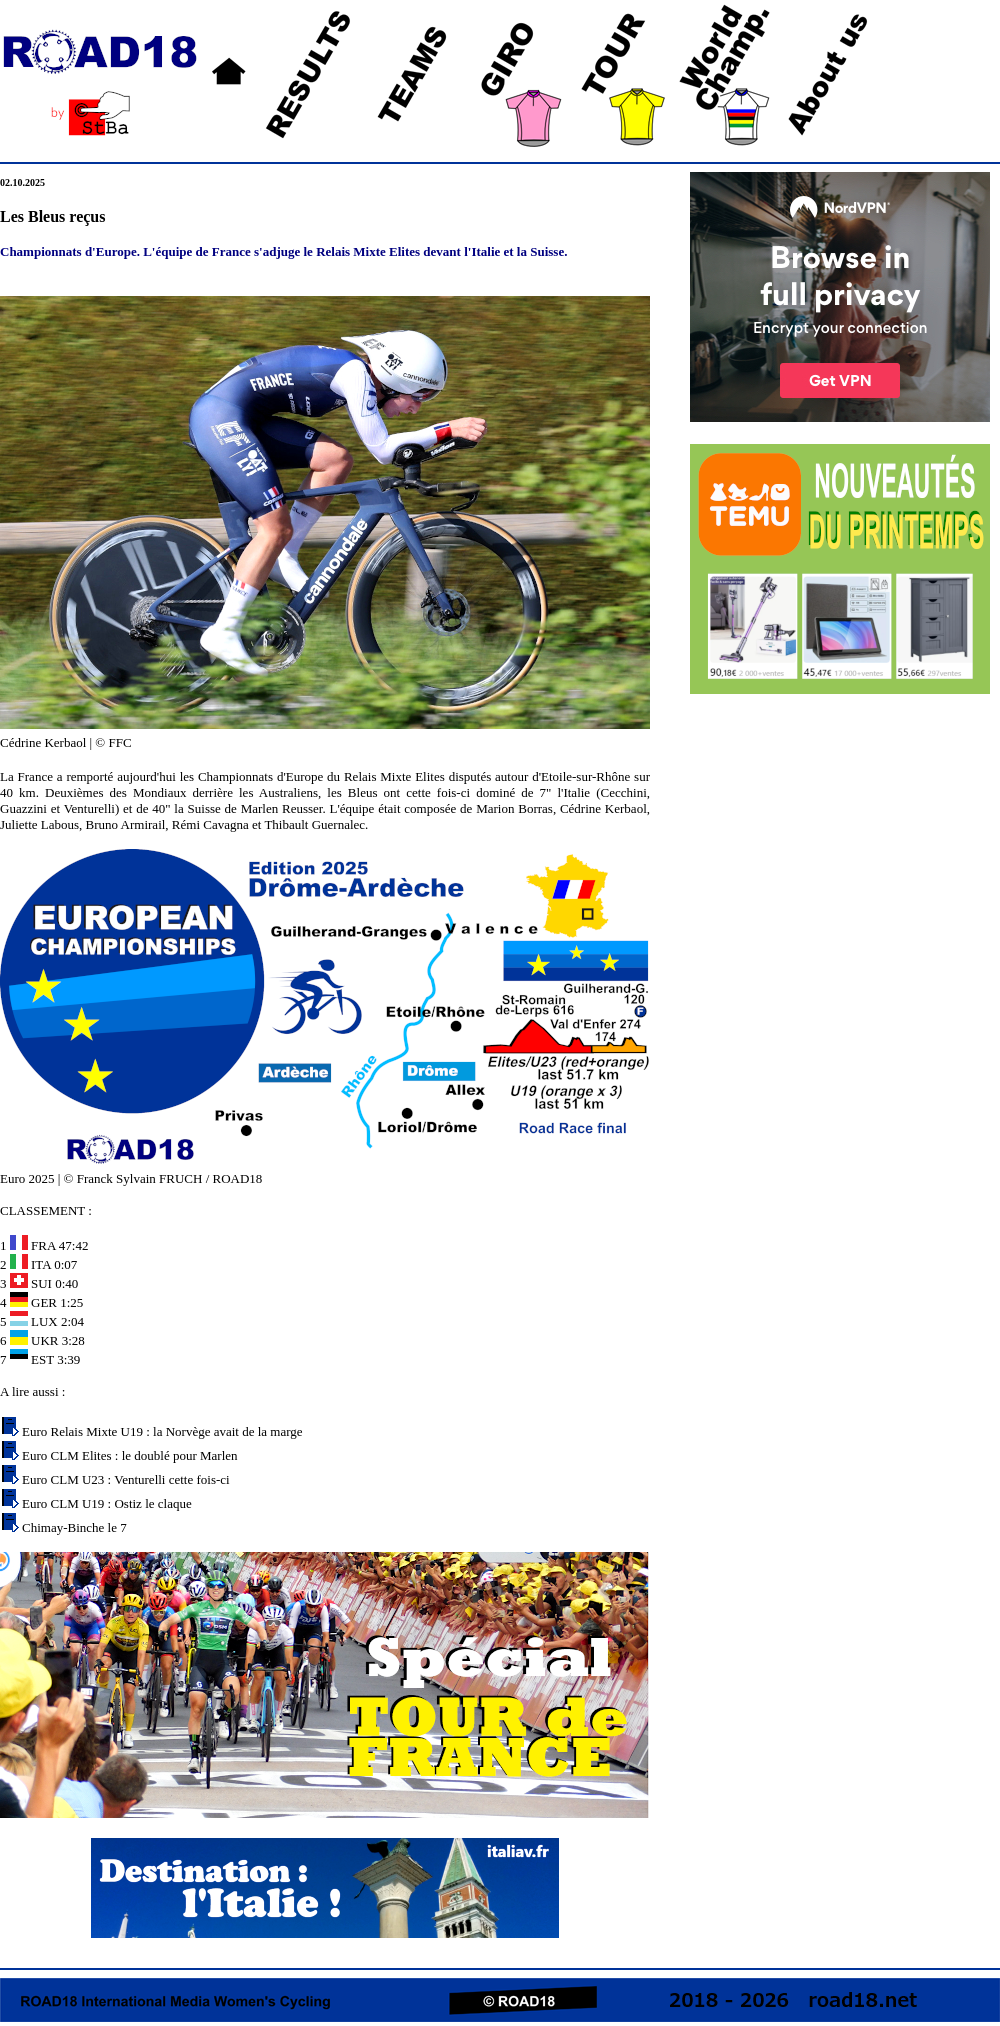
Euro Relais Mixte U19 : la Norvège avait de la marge (162, 1431)
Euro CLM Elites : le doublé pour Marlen (130, 1455)
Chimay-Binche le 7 (74, 1527)
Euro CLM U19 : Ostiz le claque (107, 1503)
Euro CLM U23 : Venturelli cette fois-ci (126, 1479)
